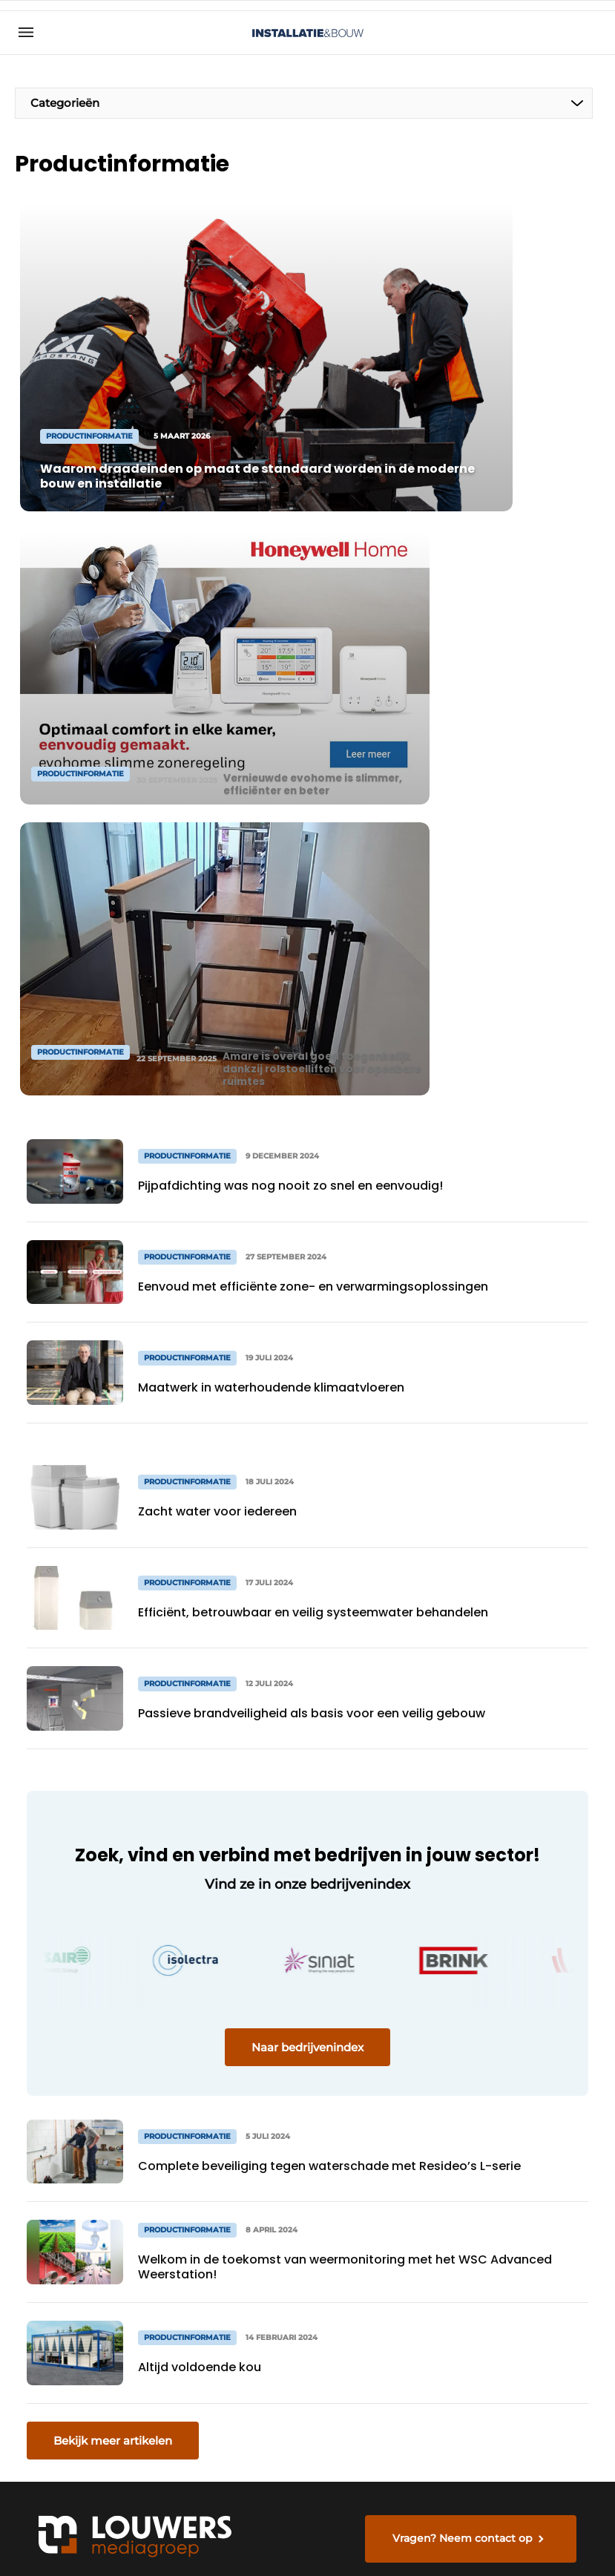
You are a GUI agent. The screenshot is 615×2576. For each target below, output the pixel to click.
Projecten (50, 2140)
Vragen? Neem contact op (468, 1906)
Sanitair (44, 2196)
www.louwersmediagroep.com (507, 2446)
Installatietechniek (74, 2225)
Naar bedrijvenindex (307, 1401)
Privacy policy (559, 2539)
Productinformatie (74, 2111)
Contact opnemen (193, 2165)
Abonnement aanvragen (202, 2119)
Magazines (194, 2083)
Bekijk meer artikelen (112, 1794)
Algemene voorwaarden (456, 2539)
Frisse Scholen (63, 2254)
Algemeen (52, 2083)
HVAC (39, 2168)
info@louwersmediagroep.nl (500, 2147)
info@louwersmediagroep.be (502, 2369)
